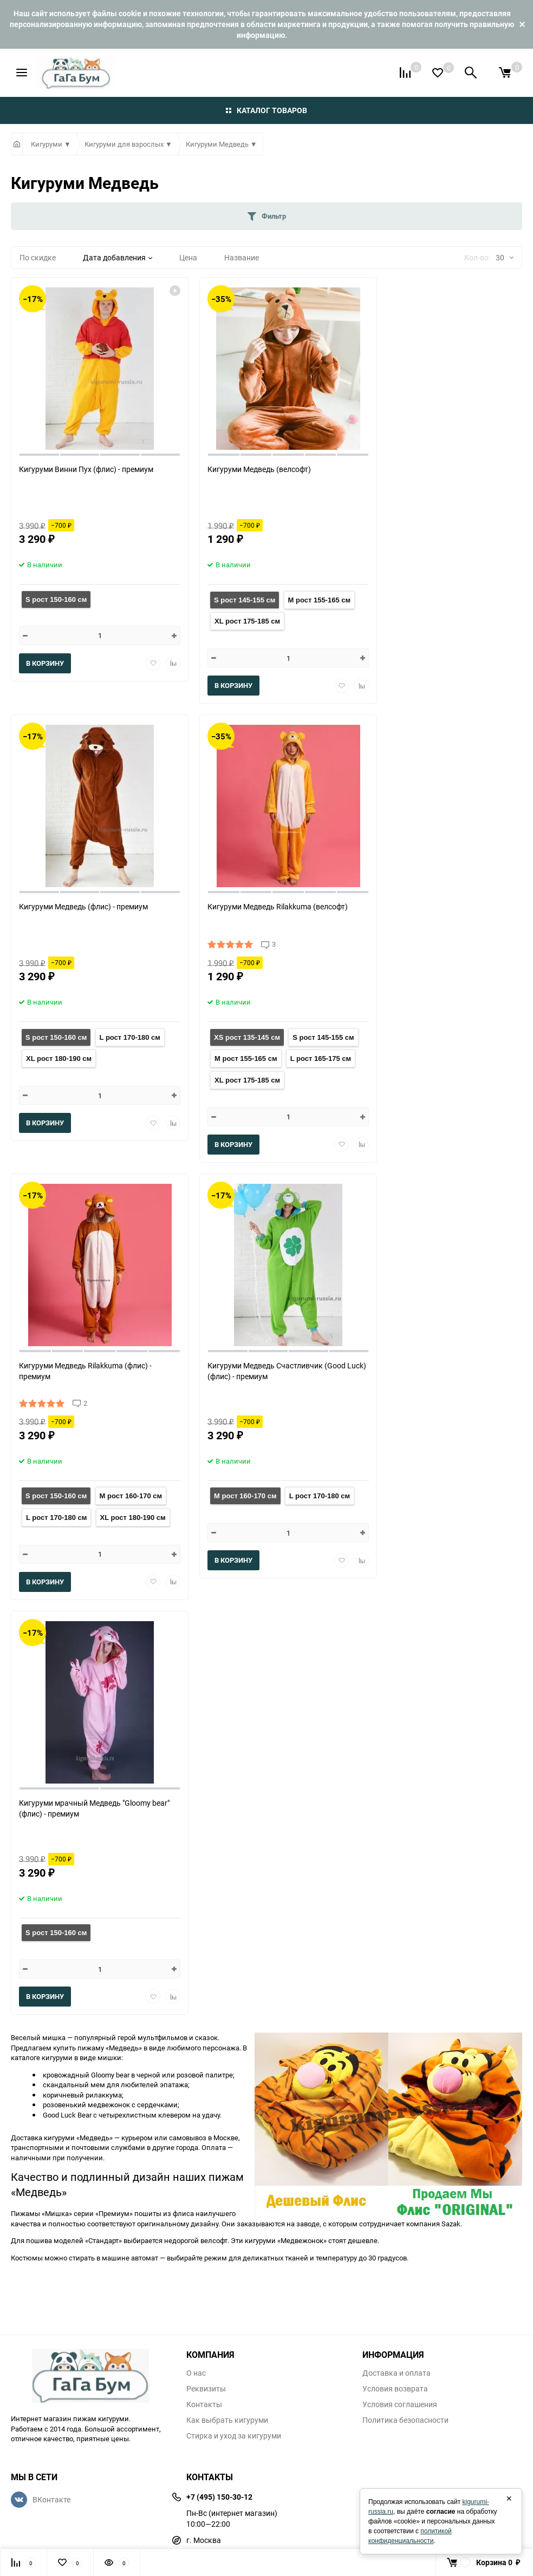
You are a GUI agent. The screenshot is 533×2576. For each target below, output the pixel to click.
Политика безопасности (405, 2420)
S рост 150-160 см (56, 599)
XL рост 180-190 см (59, 1058)
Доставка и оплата (396, 2373)
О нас (196, 2373)
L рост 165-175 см (320, 1058)
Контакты (204, 2404)
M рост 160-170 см (131, 1496)
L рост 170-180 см (130, 1037)
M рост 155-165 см (319, 600)
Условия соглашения (399, 2404)
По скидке (38, 257)
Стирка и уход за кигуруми (233, 2436)
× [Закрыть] (509, 2498)
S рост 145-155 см (244, 600)
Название (241, 257)
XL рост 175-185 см (247, 621)
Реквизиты (206, 2389)
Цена (188, 257)
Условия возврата (395, 2389)
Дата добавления (117, 257)
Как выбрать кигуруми (227, 2420)
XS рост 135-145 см (247, 1037)
